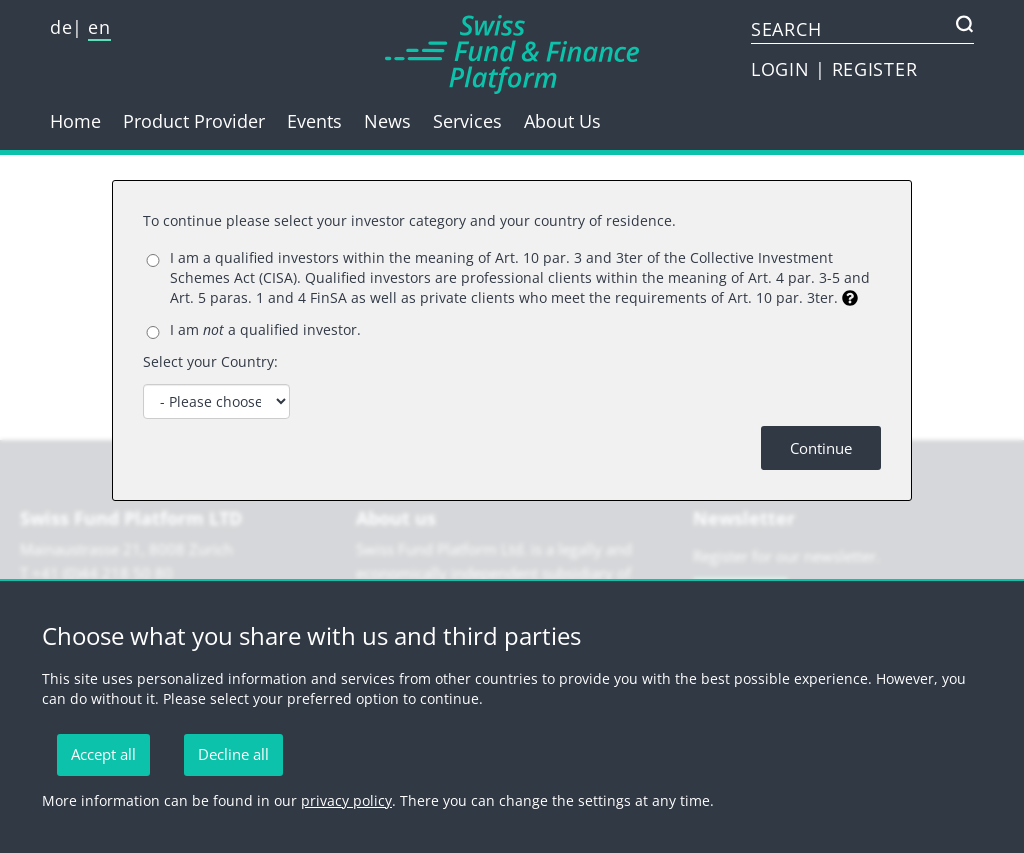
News (387, 121)
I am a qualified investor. (265, 329)
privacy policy (346, 800)
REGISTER (875, 69)
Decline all (233, 754)
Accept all (103, 754)
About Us (562, 121)
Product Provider (194, 121)
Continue (821, 448)
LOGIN (783, 69)
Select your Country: (210, 361)
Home (75, 121)
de (61, 27)
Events (314, 121)
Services (467, 121)
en (99, 27)
